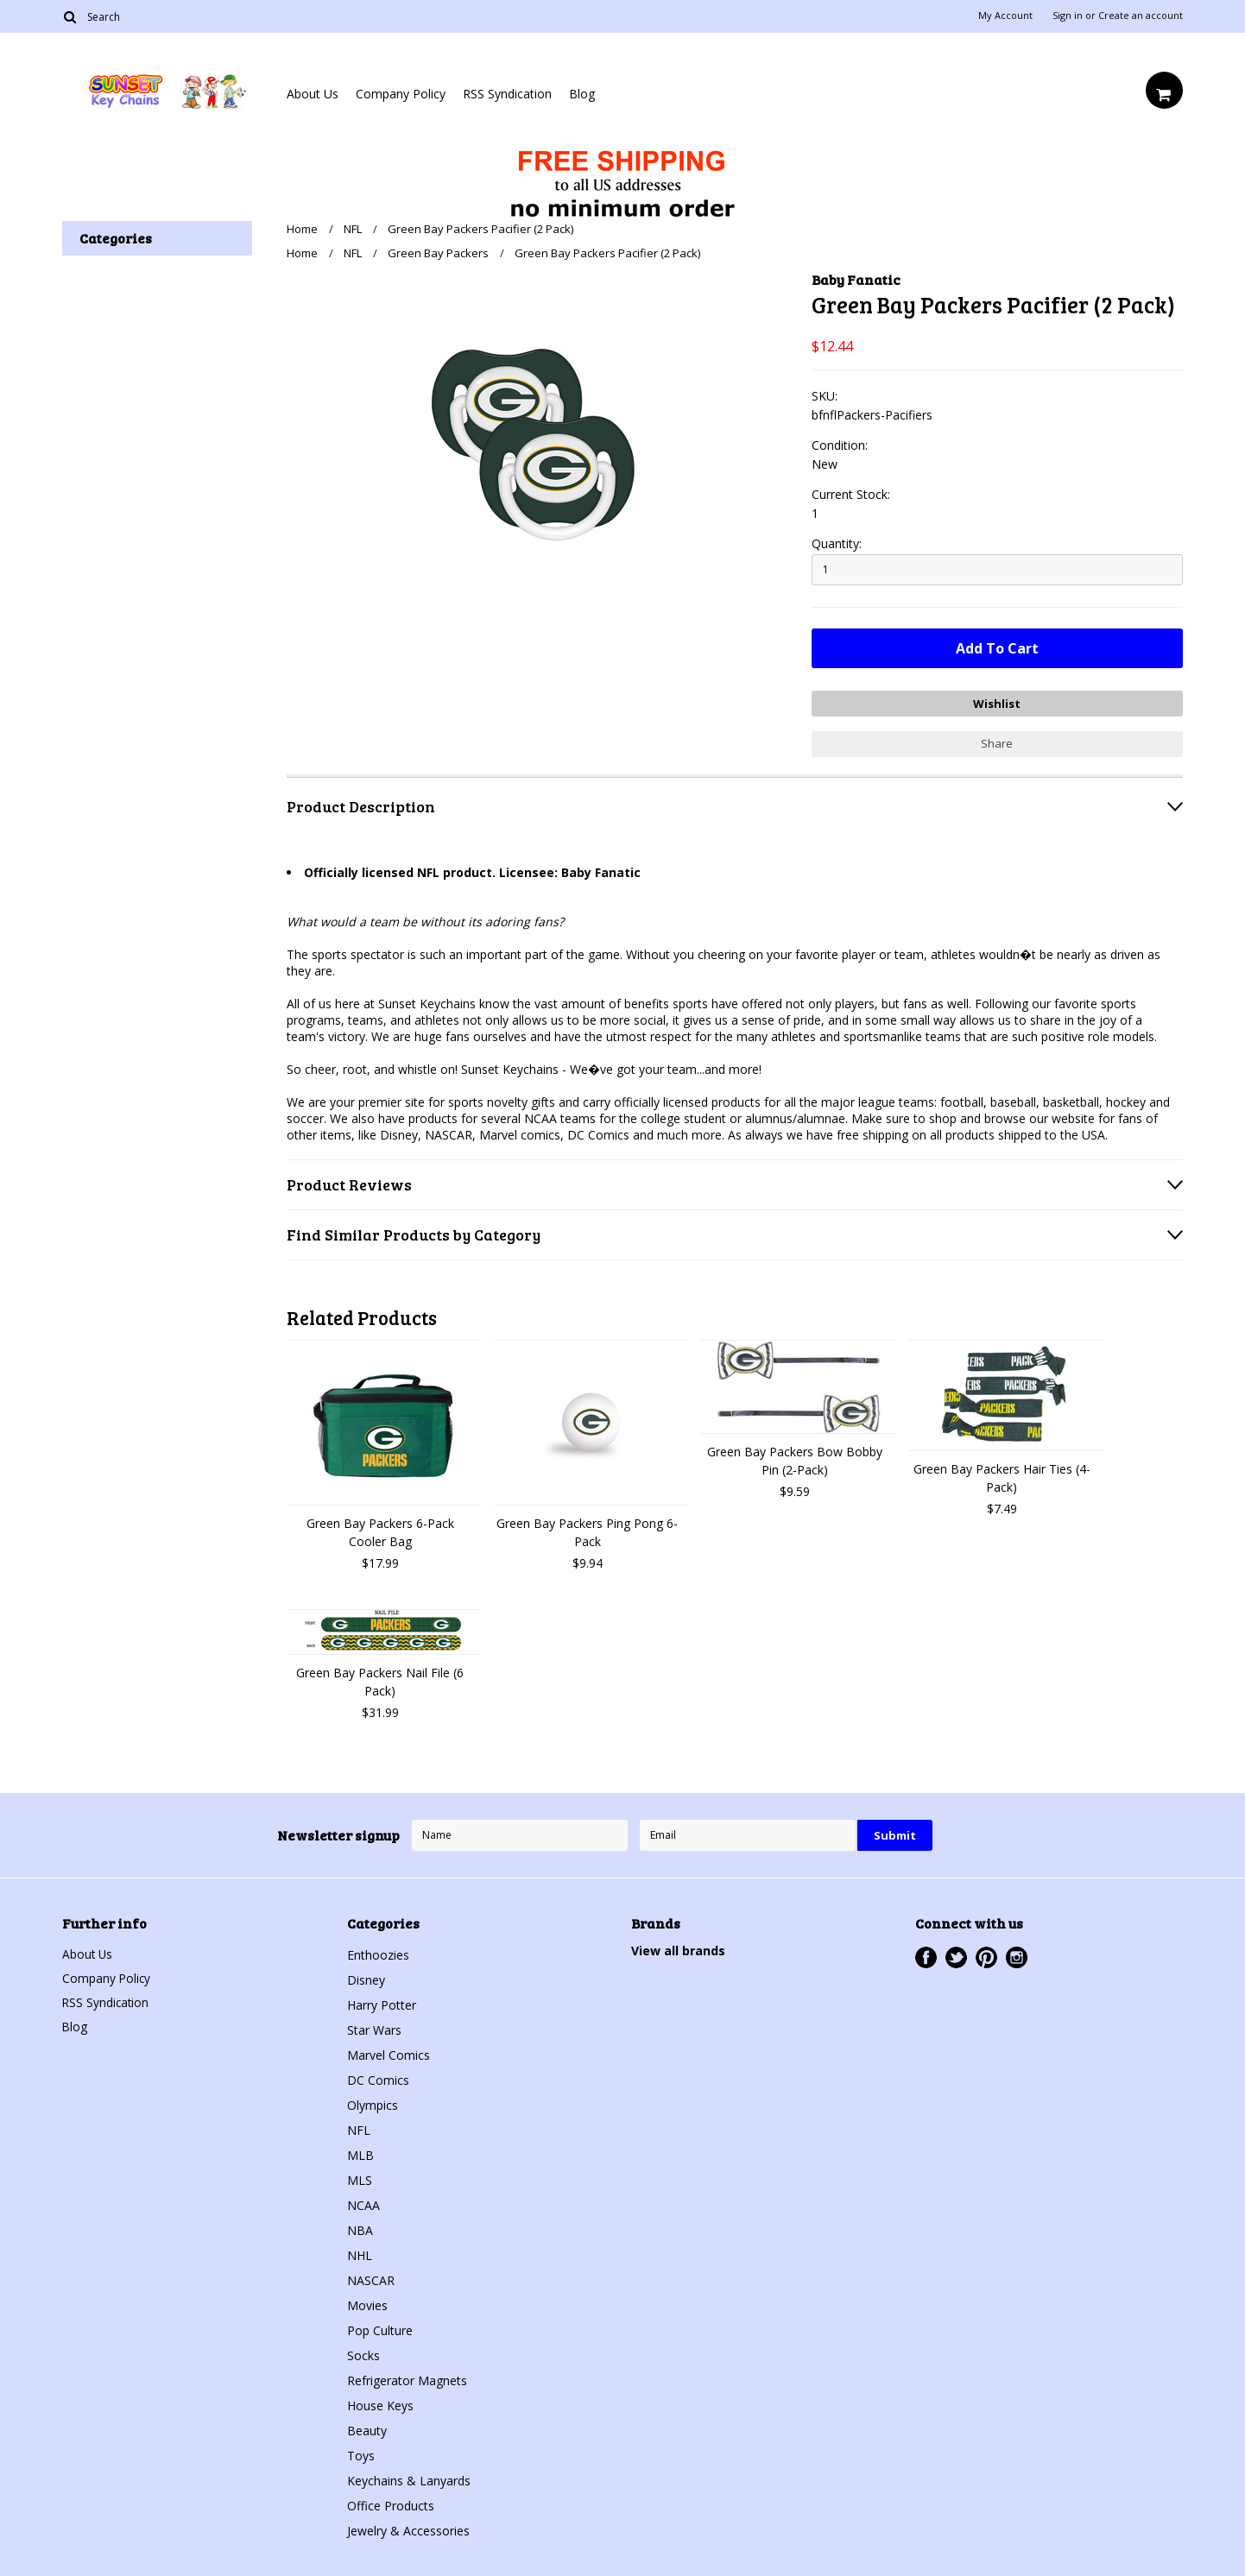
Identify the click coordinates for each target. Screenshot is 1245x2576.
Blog (582, 93)
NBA (360, 2228)
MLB (360, 2153)
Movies (367, 2303)
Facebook (926, 1956)
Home (302, 229)
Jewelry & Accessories (408, 2529)
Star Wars (374, 2028)
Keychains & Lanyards (409, 2479)
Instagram (1016, 1956)
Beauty (367, 2429)
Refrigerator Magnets (407, 2379)
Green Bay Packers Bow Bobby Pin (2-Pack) (794, 1459)
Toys (361, 2454)
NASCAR (371, 2278)
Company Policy (401, 93)
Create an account (1140, 15)
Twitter (956, 1956)
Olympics (372, 2103)
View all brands (678, 1949)
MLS (359, 2178)
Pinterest (986, 1956)
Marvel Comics (388, 2053)
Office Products (390, 2504)
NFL (353, 229)
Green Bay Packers (438, 253)
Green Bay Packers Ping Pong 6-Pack (587, 1530)
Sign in (1067, 15)
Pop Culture (380, 2328)
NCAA (363, 2203)
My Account (1005, 15)
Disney (366, 1978)
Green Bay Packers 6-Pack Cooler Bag (380, 1530)
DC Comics (378, 2078)
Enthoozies (378, 1953)
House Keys (380, 2404)
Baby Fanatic (856, 279)
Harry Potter (381, 2003)
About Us (312, 93)
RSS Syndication (507, 93)
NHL (359, 2253)
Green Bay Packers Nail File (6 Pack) (380, 1680)
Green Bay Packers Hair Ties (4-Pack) (1001, 1476)
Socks (363, 2354)
